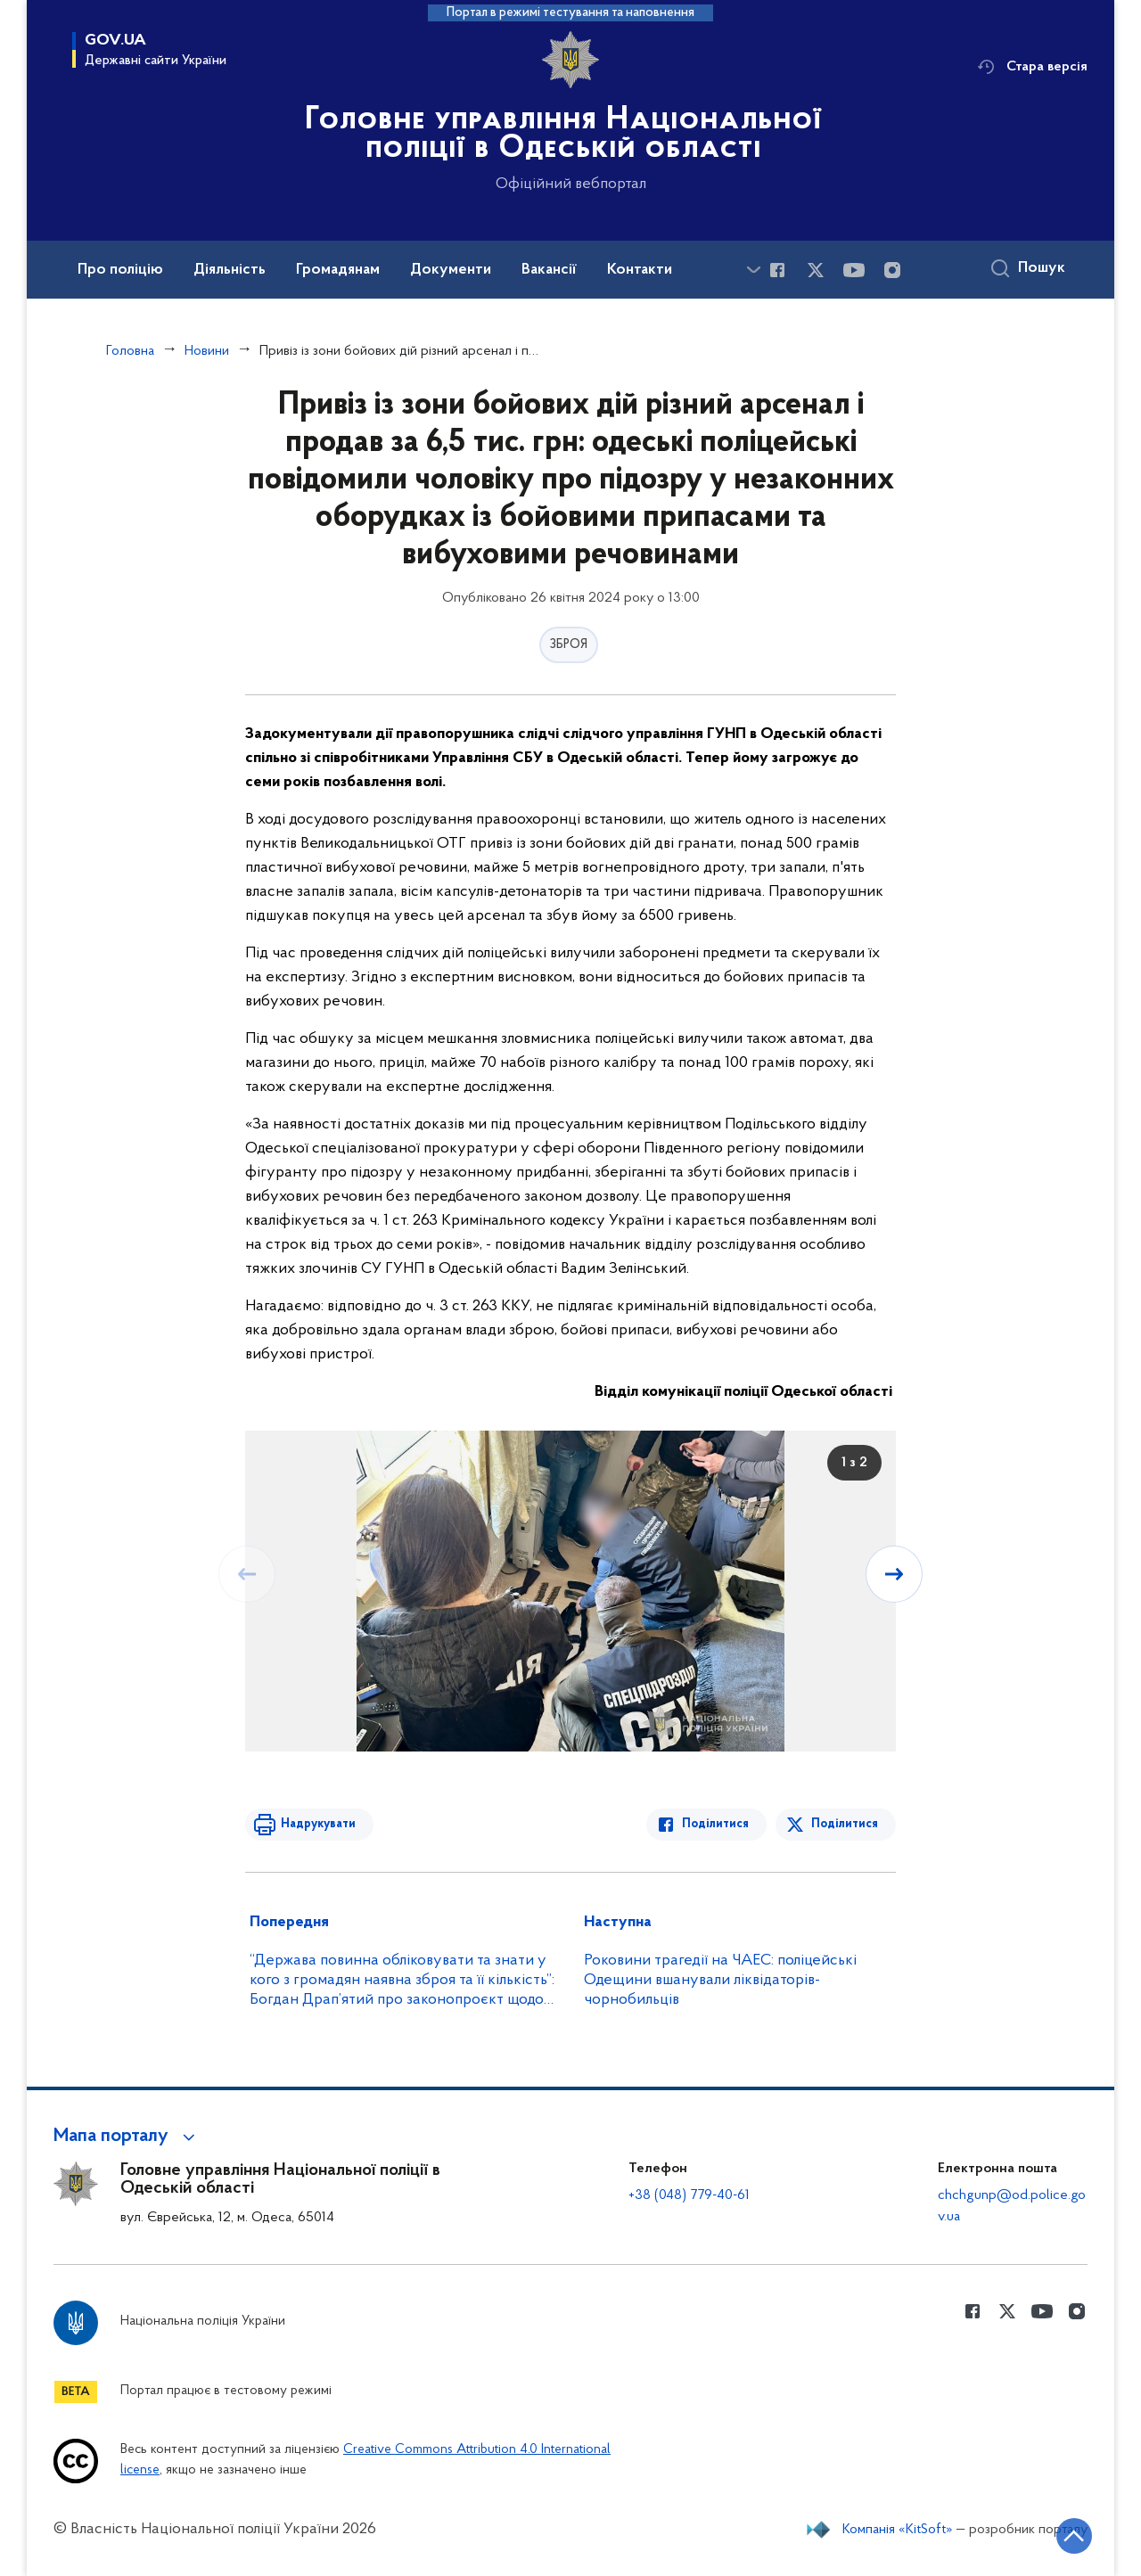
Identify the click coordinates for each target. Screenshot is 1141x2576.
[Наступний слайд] (894, 1574)
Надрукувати (318, 1824)
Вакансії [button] (549, 270)
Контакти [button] (639, 270)
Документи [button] (450, 270)
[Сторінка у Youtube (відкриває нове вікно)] (854, 270)
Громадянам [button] (338, 270)
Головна (130, 351)
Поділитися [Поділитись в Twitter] (844, 1824)
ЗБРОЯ (568, 645)
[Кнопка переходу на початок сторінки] (1074, 2536)
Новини (207, 351)
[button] (127, 2136)
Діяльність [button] (229, 270)
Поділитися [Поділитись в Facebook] (715, 1824)
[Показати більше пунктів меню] (753, 270)
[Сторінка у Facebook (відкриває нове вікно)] (777, 270)
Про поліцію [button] (120, 270)
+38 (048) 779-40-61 (689, 2195)
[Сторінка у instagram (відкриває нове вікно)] (892, 270)
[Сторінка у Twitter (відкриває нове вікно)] (815, 270)
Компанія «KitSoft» (897, 2530)
